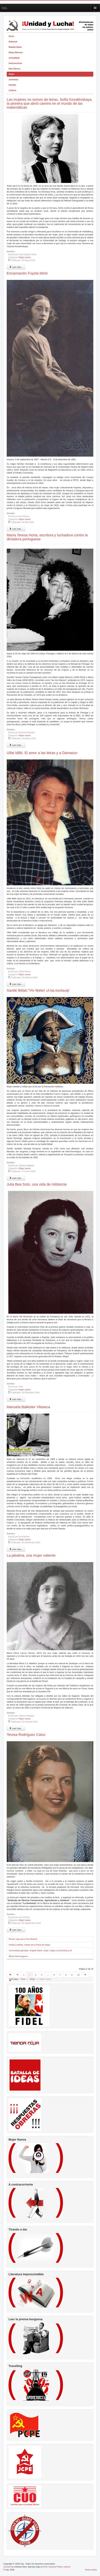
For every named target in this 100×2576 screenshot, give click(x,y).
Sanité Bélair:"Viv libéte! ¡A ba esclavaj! (38, 990)
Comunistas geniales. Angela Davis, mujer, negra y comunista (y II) (40, 1950)
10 (78, 1975)
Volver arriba (91, 2569)
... (48, 1975)
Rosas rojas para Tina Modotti (23, 1939)
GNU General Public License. (57, 2566)
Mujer (11, 74)
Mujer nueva (24, 257)
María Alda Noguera (18, 1956)
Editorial (13, 41)
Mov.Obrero (14, 68)
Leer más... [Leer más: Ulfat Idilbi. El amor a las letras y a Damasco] (16, 984)
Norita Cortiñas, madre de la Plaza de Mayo (29, 1945)
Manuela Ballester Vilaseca (28, 1407)
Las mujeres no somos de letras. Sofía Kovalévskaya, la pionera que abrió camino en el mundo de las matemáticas (49, 103)
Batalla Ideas (15, 47)
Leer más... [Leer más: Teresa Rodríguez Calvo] (16, 1930)
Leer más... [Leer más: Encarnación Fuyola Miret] (16, 529)
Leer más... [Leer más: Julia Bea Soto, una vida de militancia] (16, 1399)
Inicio (11, 36)
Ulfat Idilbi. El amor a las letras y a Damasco (42, 753)
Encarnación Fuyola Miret (27, 273)
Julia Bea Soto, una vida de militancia (37, 1184)
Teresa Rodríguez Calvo (26, 1735)
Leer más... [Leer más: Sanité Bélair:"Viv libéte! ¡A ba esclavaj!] (16, 1178)
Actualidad (14, 58)
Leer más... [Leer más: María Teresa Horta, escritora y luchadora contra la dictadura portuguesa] (16, 745)
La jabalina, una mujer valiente (31, 1555)
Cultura (12, 90)
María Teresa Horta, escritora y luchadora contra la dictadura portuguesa (47, 537)
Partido (12, 85)
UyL (5, 8)
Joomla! (7, 2566)
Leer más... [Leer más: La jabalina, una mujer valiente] (16, 1728)
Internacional (15, 63)
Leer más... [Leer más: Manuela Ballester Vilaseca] (16, 1549)
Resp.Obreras (16, 52)
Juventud (13, 79)
